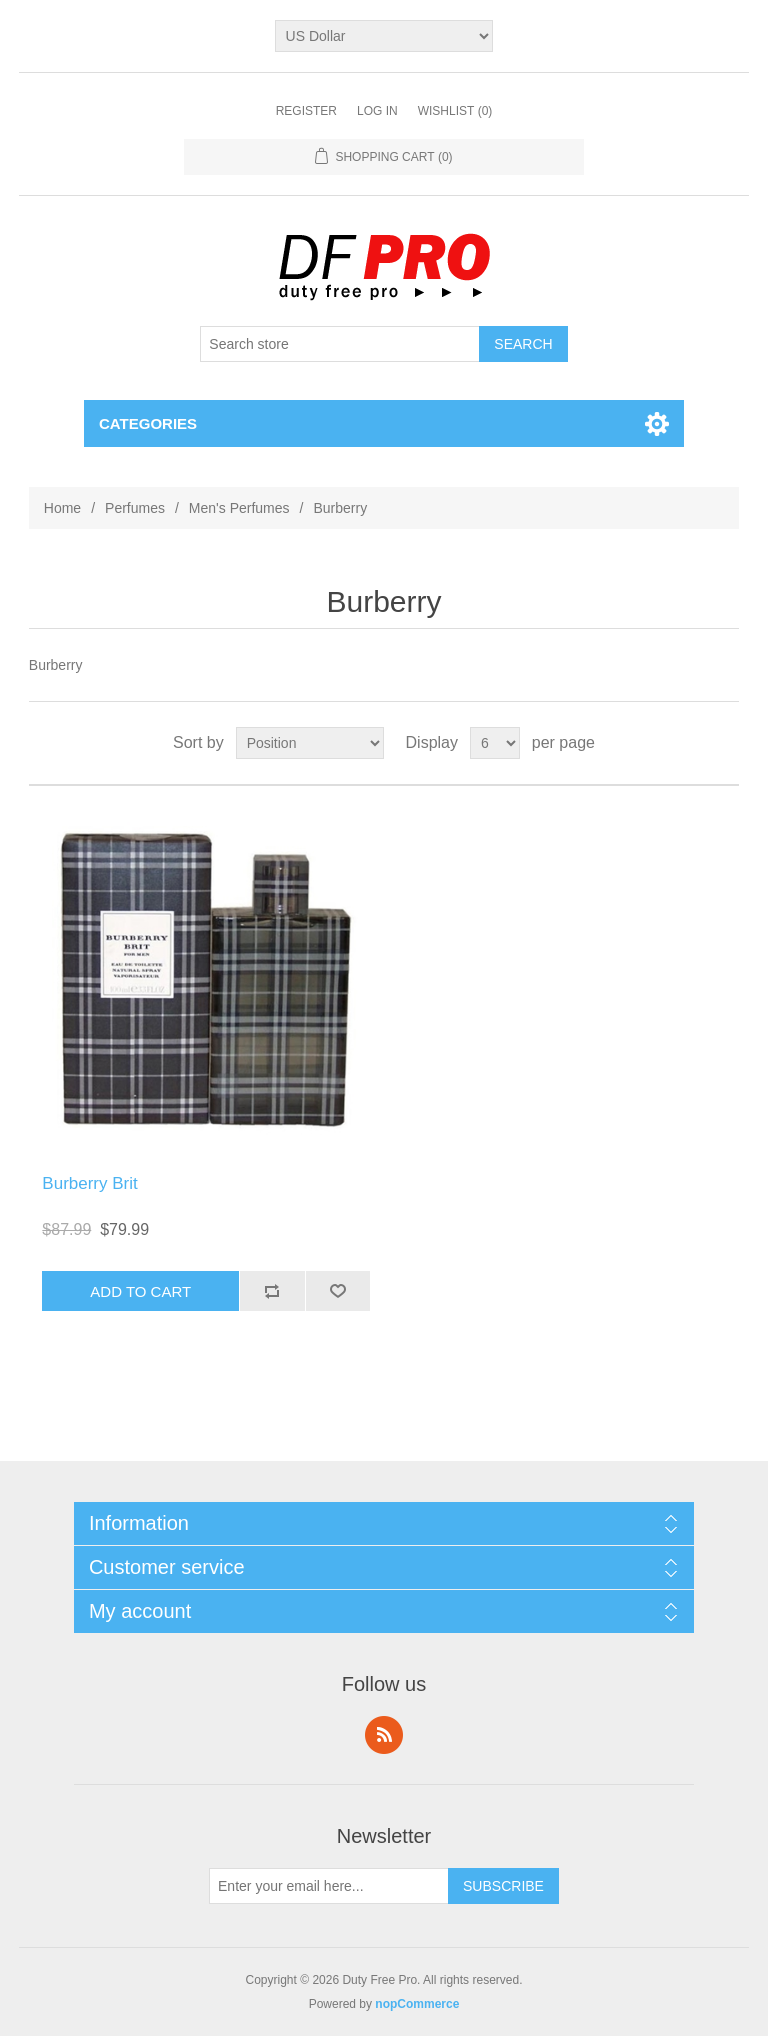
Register (306, 111)
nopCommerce (417, 2004)
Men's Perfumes (239, 508)
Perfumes (135, 508)
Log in (377, 111)
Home (62, 508)
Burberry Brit (89, 1183)
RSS (384, 1735)
